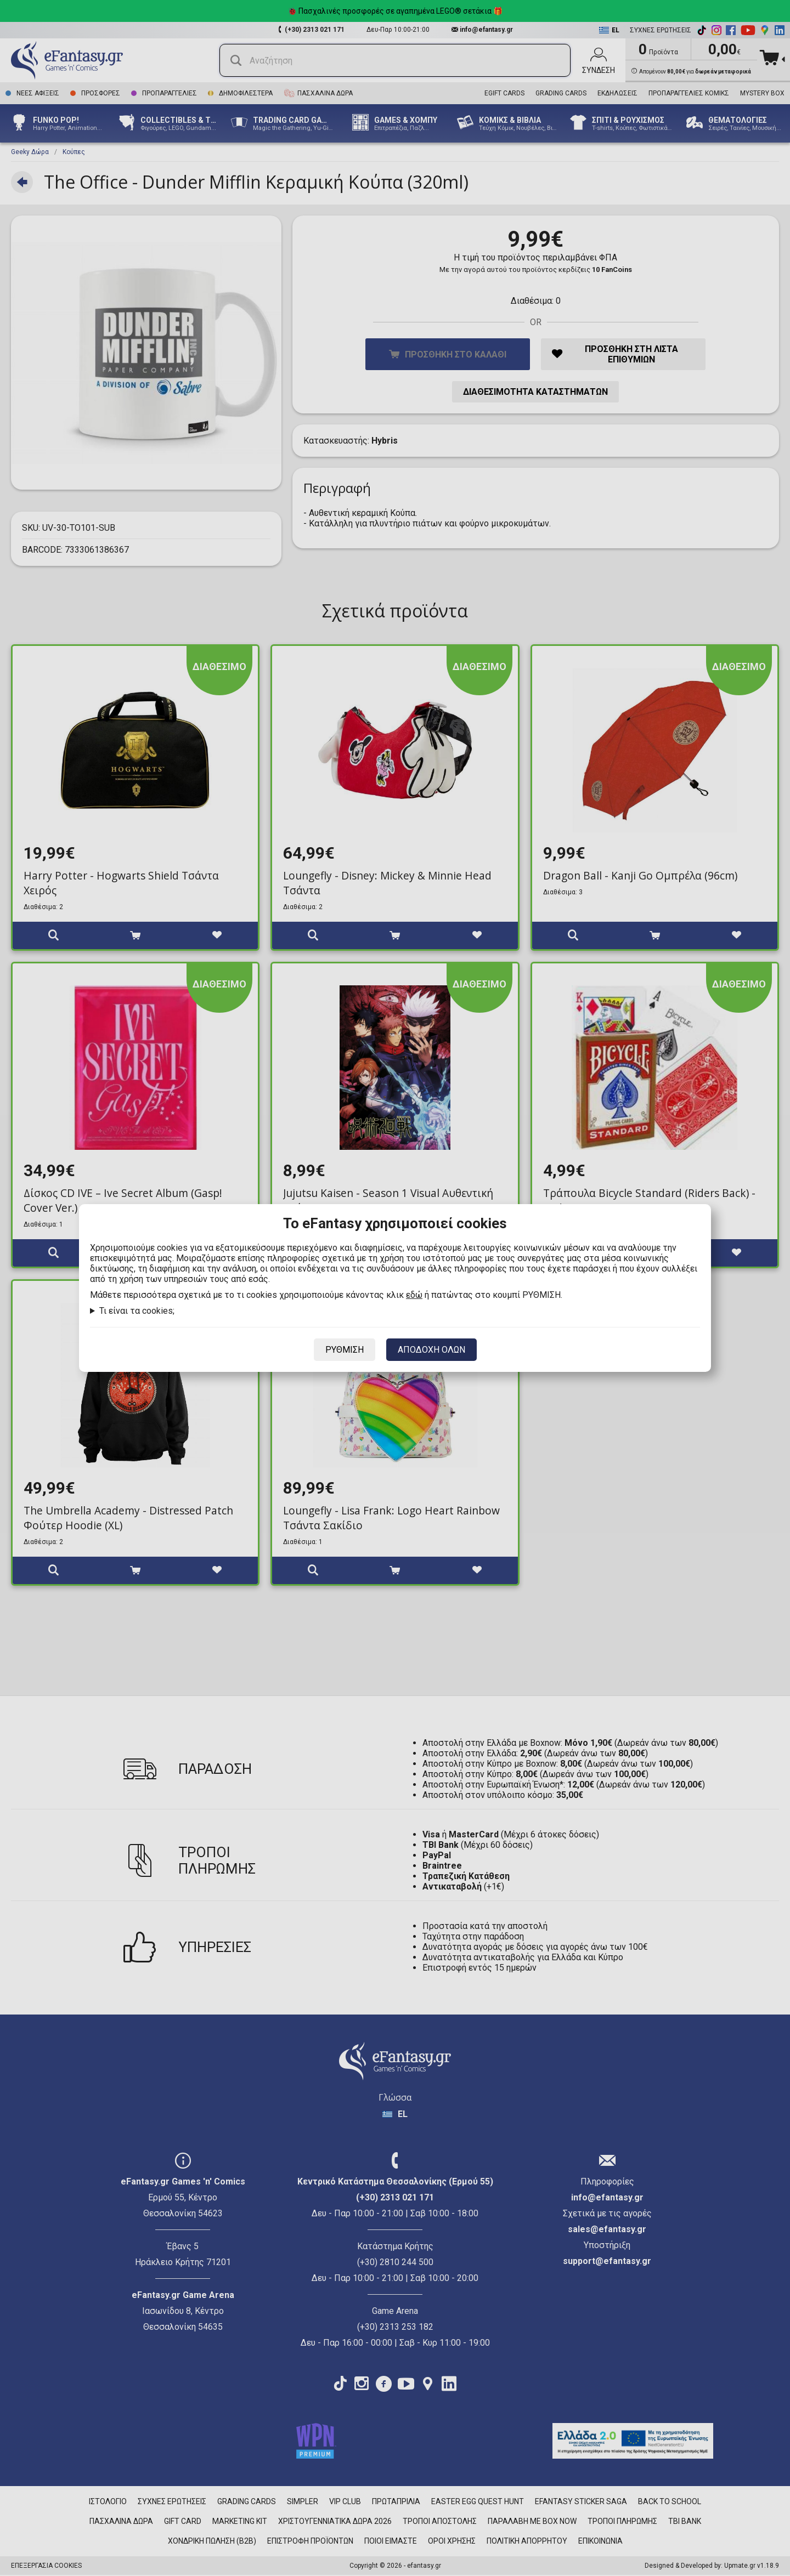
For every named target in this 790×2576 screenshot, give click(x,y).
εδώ (414, 1295)
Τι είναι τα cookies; (136, 1311)
